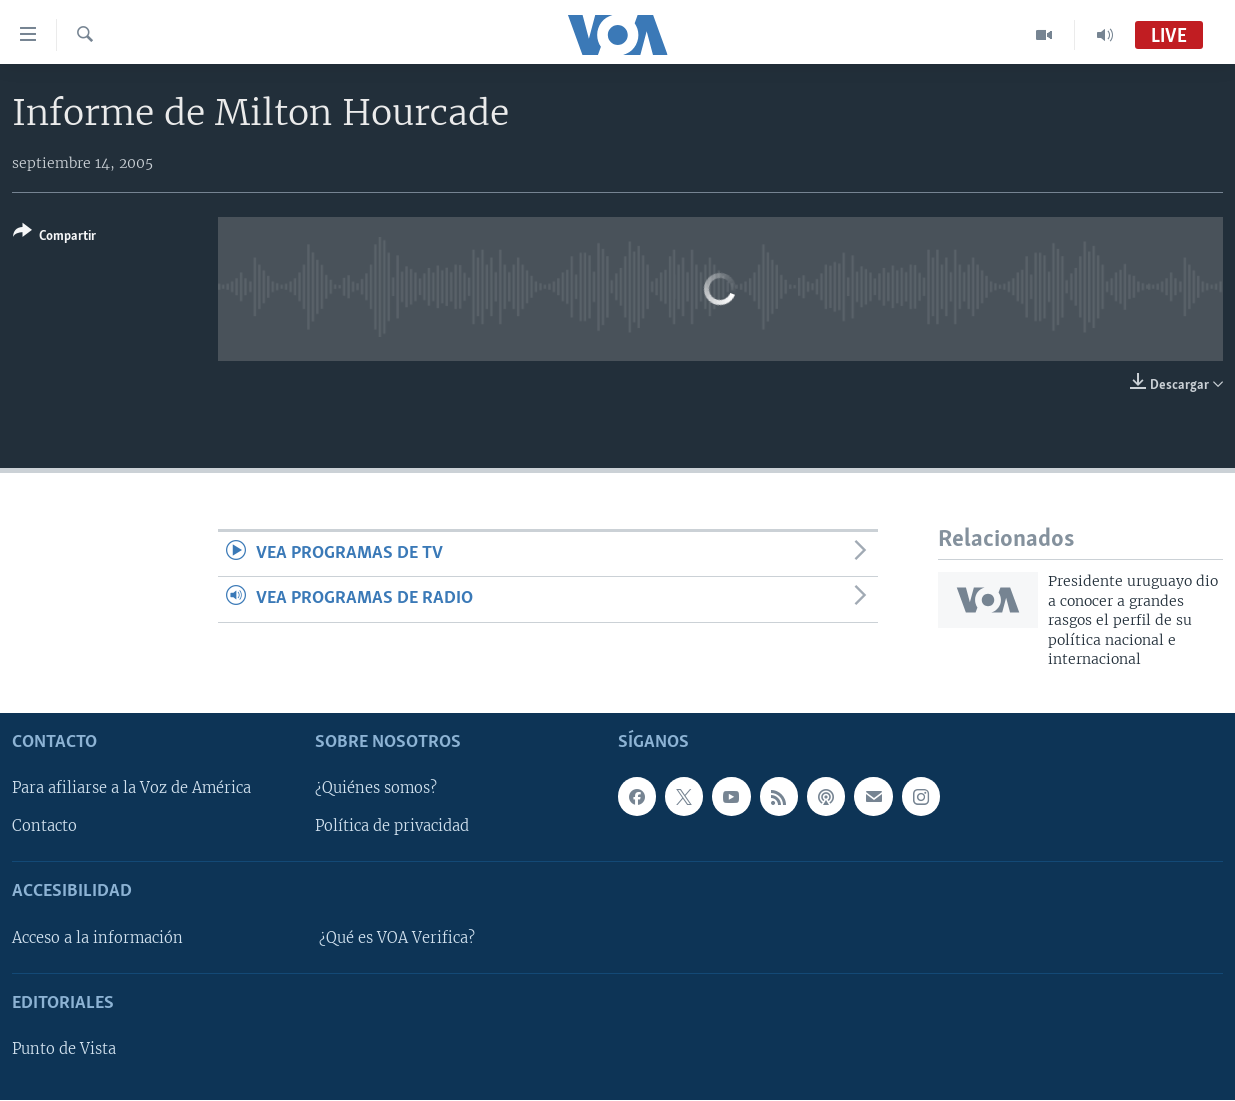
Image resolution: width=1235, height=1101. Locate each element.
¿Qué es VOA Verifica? (397, 938)
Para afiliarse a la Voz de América (131, 789)
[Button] (54, 237)
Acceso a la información (97, 938)
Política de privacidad (392, 827)
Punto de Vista (64, 1050)
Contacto (44, 827)
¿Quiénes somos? (376, 789)
